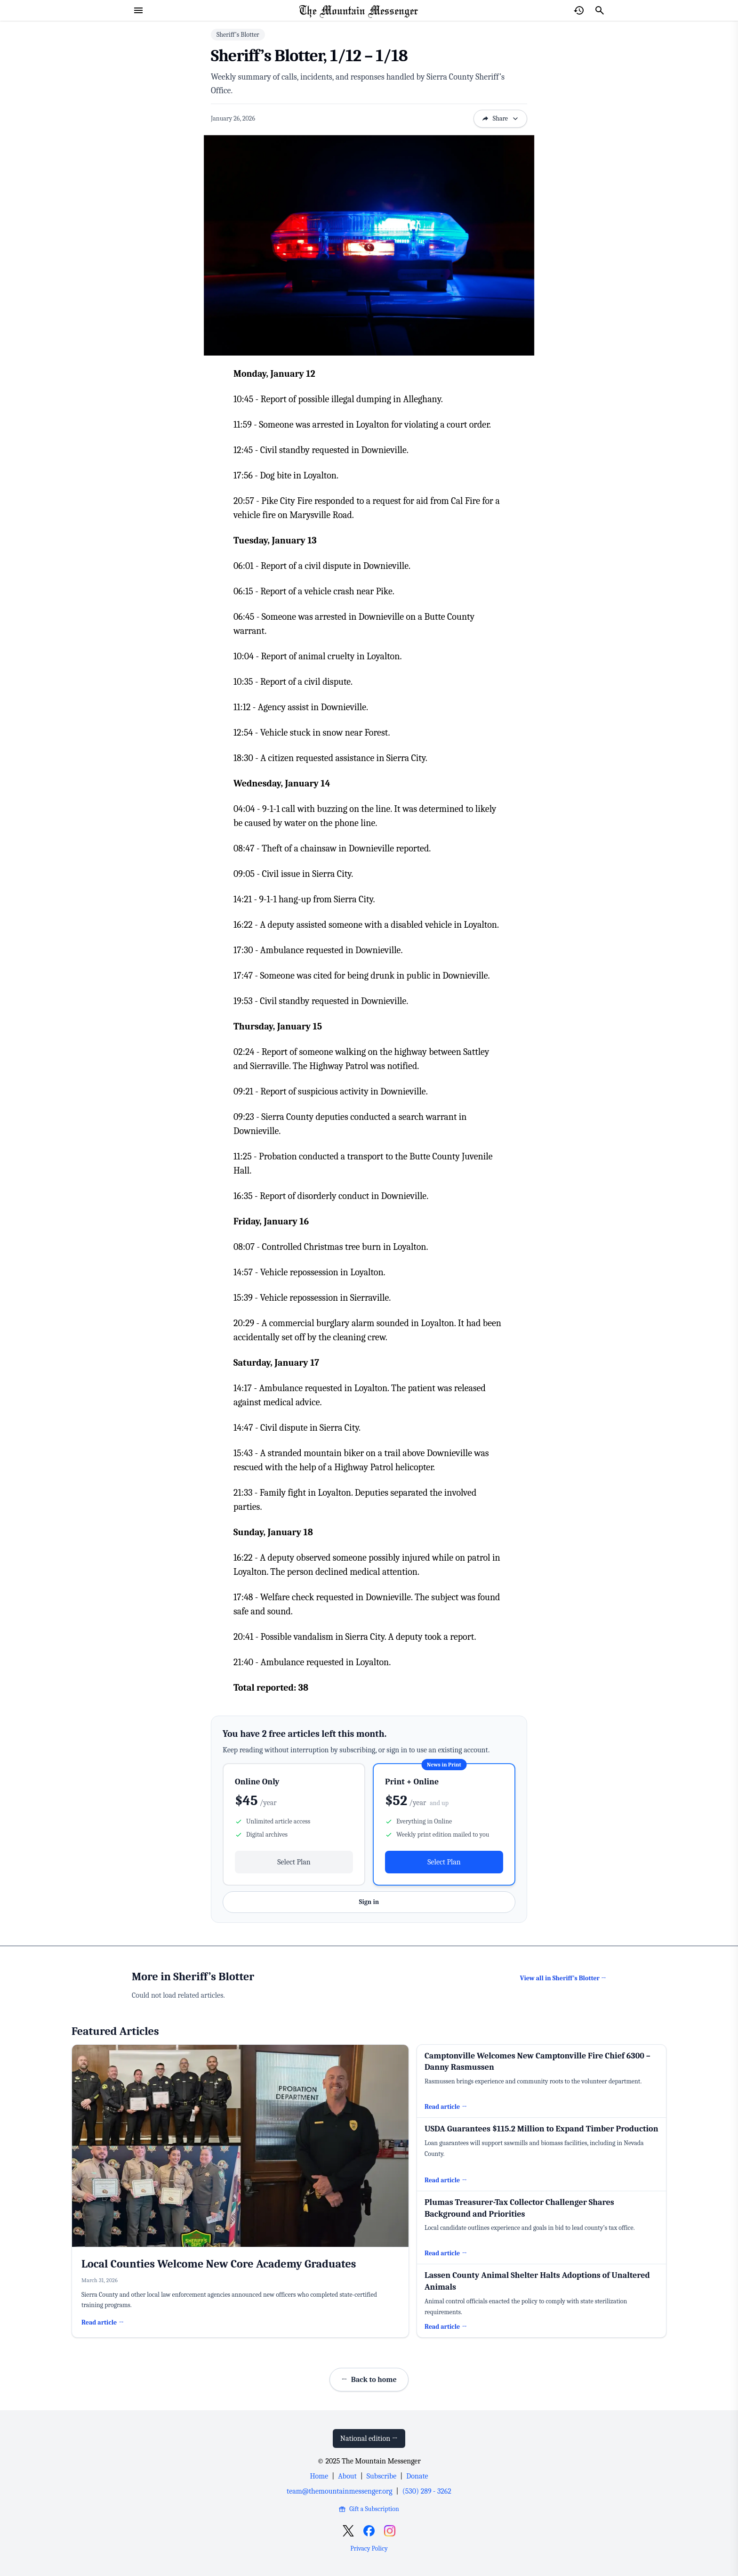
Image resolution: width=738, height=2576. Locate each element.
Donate (417, 2476)
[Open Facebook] (369, 2530)
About (347, 2476)
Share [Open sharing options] (500, 118)
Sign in (369, 1902)
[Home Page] (359, 10)
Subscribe (381, 2476)
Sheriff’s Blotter (238, 35)
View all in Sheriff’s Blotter (563, 1978)
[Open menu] (138, 10)
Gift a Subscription (369, 2509)
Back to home (368, 2379)
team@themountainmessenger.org (339, 2491)
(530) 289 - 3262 (426, 2491)
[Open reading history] (579, 10)
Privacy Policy (368, 2548)
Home (319, 2476)
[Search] (599, 10)
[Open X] (348, 2530)
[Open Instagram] (389, 2530)
